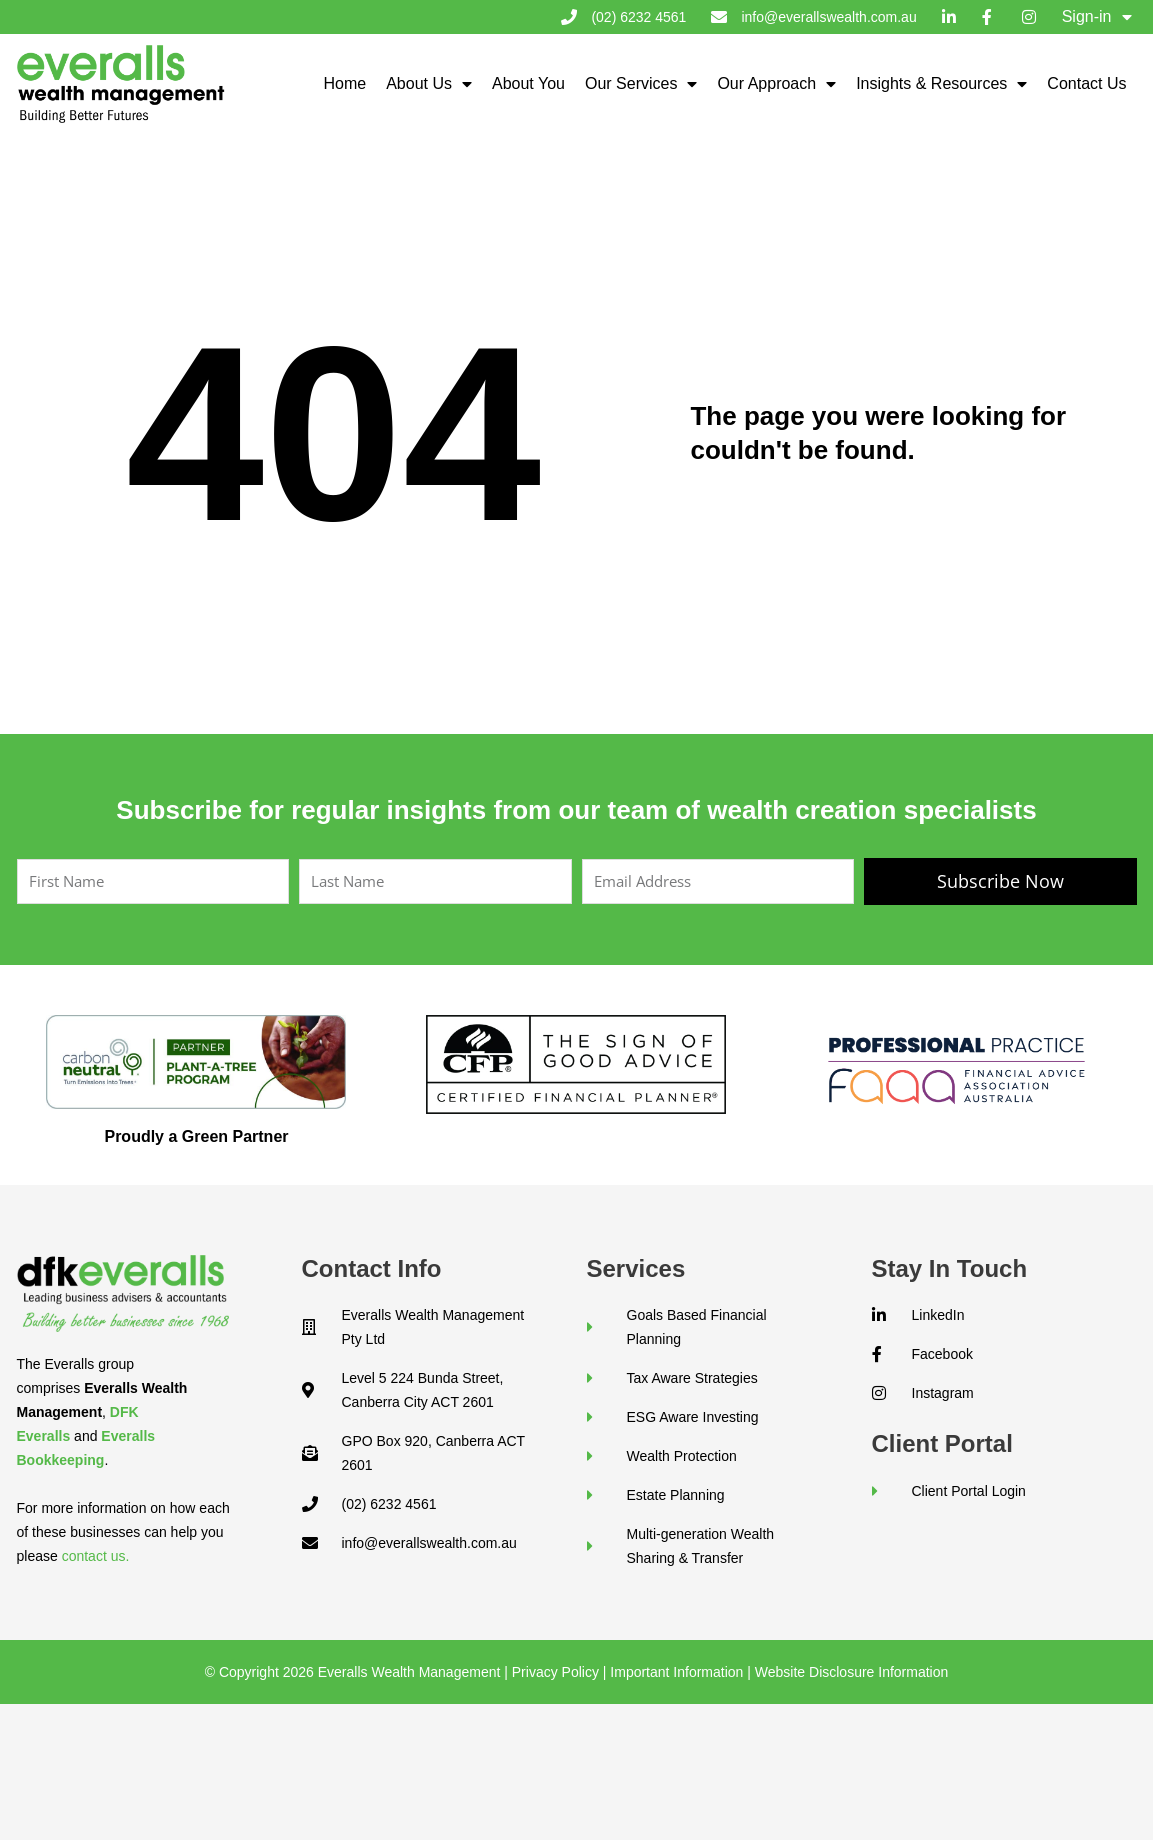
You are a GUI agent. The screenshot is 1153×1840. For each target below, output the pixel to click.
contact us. (96, 1556)
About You (528, 83)
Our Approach (776, 84)
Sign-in (1097, 17)
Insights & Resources (941, 84)
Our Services (641, 84)
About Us (429, 84)
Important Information (676, 1672)
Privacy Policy (555, 1672)
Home (344, 83)
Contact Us (1086, 83)
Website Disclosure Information (851, 1672)
